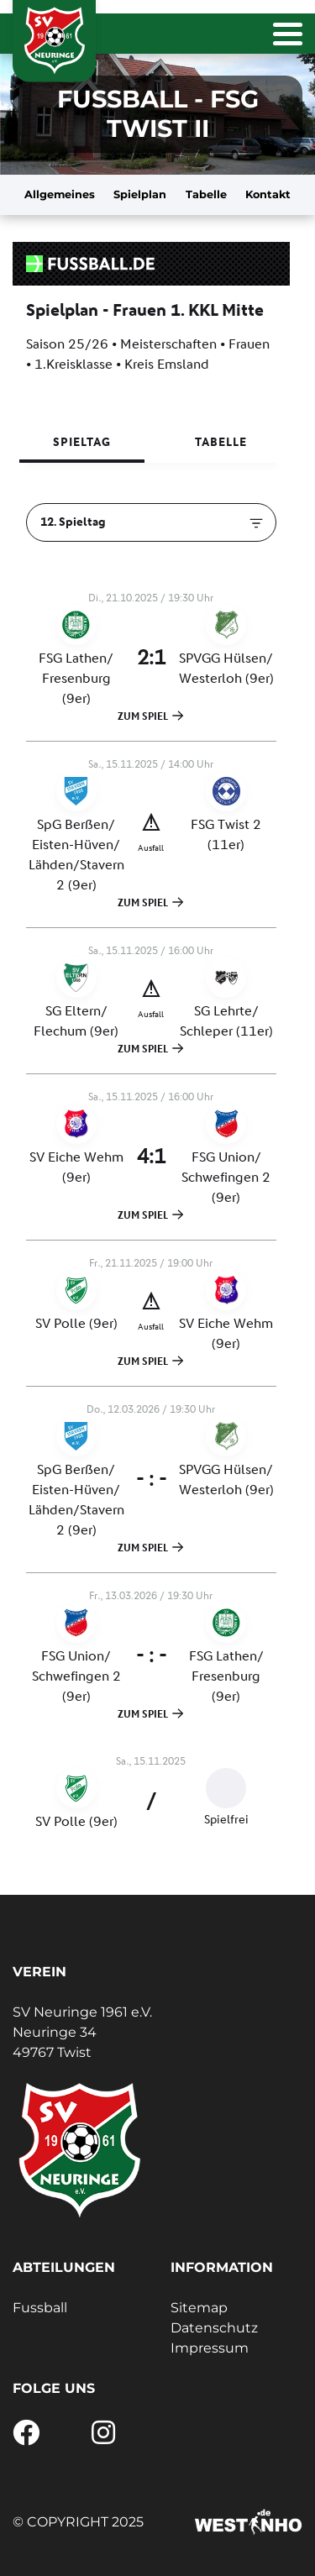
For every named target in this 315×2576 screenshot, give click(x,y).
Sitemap (199, 2308)
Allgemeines (59, 194)
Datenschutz (214, 2328)
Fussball (40, 2308)
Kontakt (268, 194)
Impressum (210, 2348)
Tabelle (206, 194)
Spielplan (139, 194)
